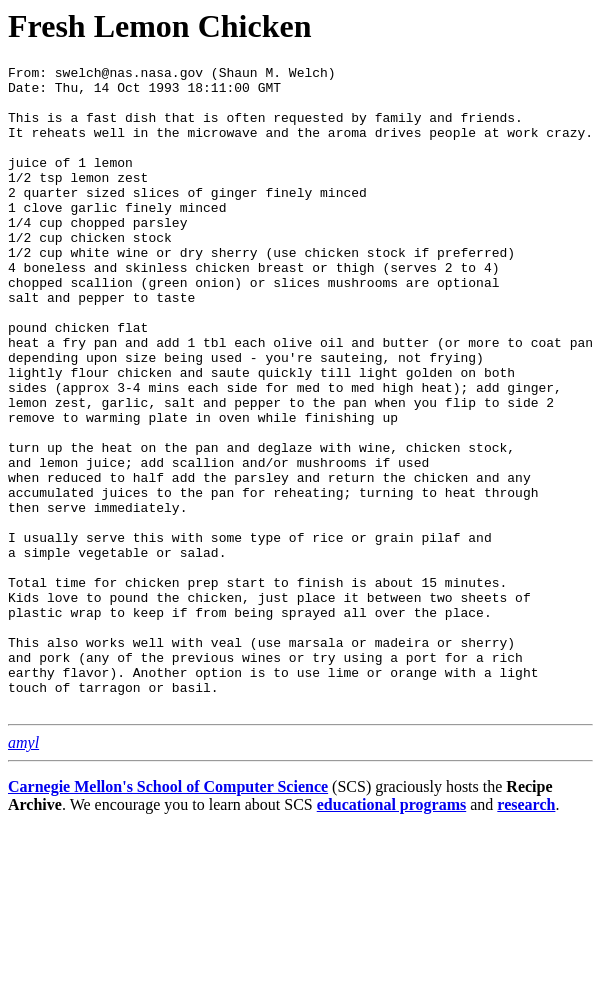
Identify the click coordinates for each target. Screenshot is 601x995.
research (526, 933)
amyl (23, 871)
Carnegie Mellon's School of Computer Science (168, 915)
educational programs (391, 933)
